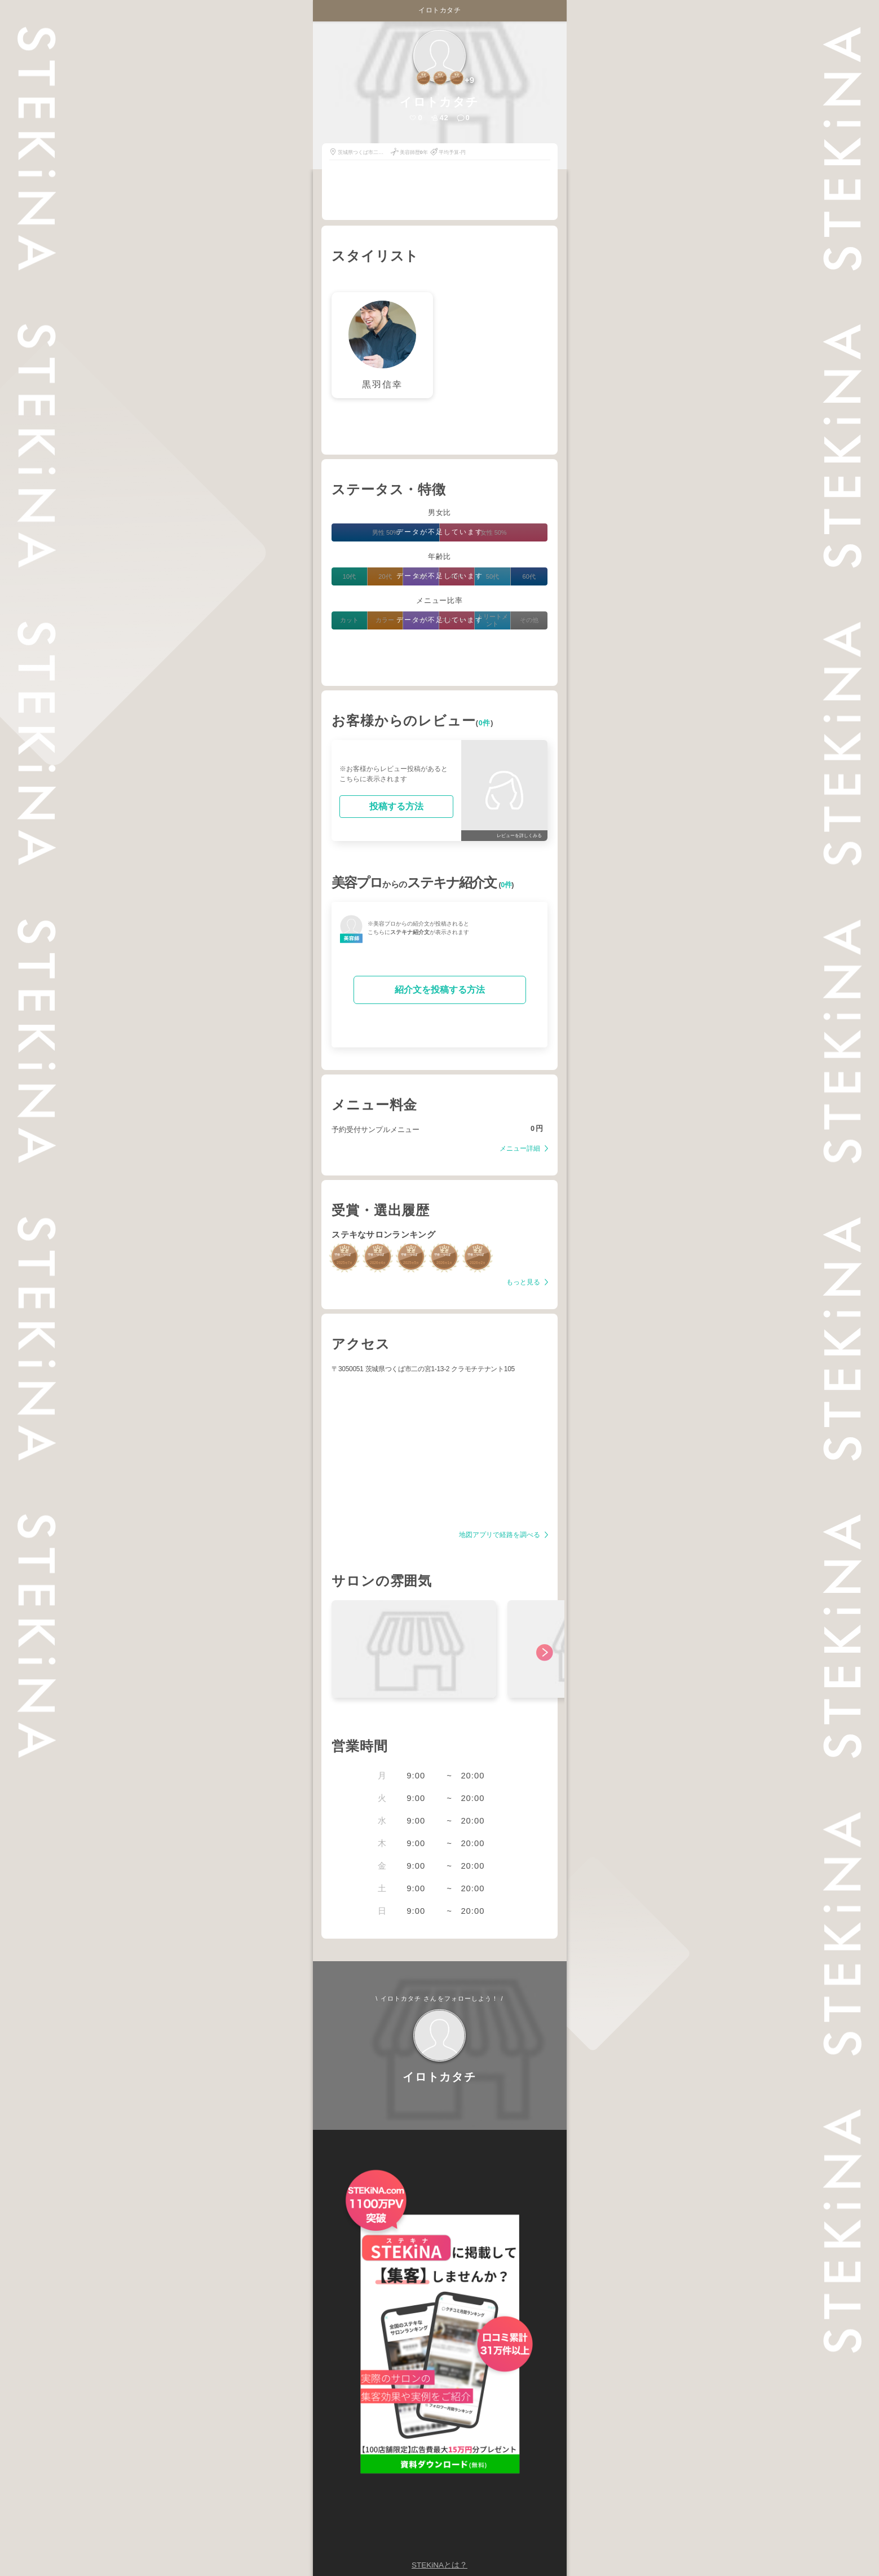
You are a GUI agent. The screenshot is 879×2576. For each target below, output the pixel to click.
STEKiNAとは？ (439, 2565)
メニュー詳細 (521, 1148)
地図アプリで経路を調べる (500, 1535)
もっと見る (524, 1282)
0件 (485, 723)
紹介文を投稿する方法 (440, 989)
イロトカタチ (439, 10)
